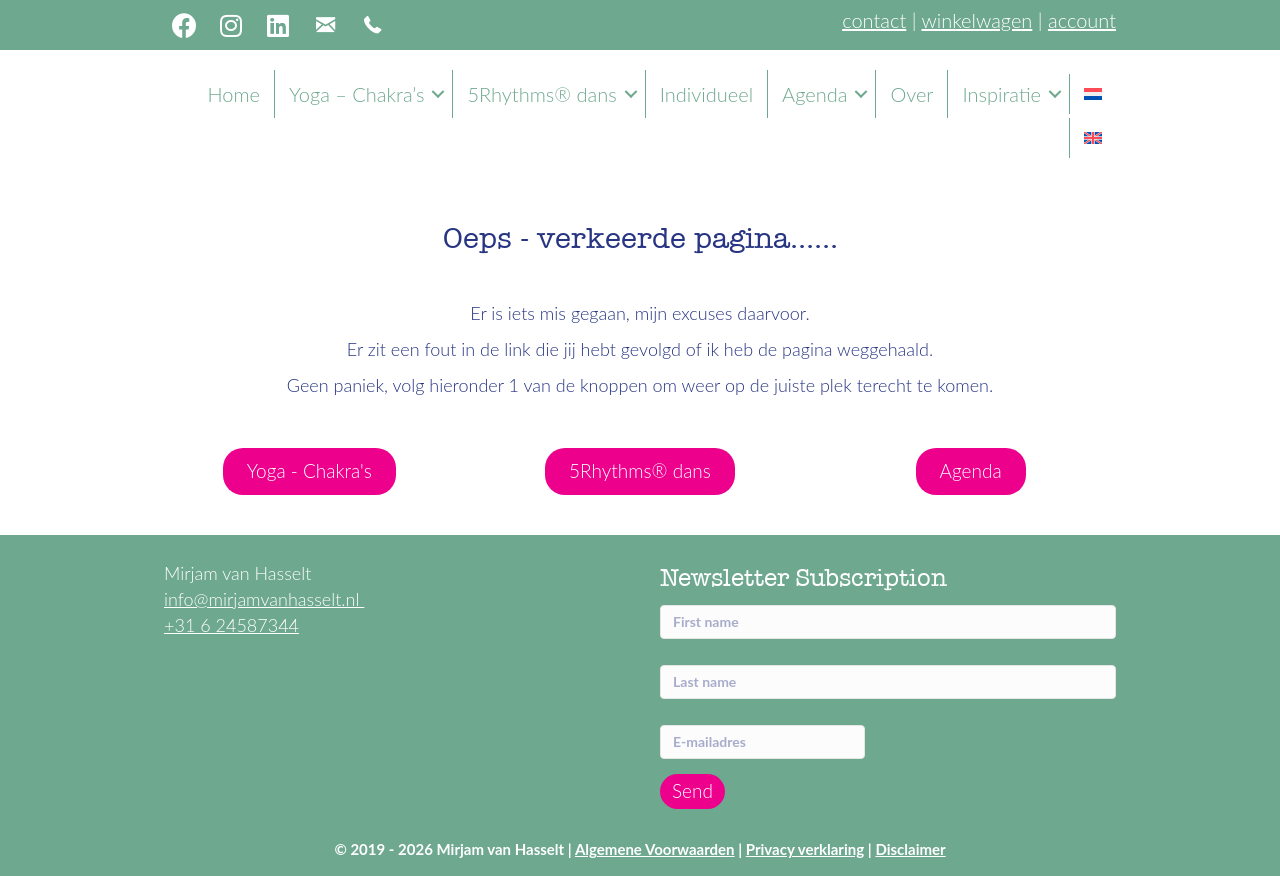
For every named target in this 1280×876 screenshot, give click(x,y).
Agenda (814, 94)
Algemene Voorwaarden (655, 849)
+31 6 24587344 (231, 625)
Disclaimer (910, 849)
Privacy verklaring (805, 849)
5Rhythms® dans (541, 94)
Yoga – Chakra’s (356, 94)
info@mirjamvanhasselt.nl (264, 599)
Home (234, 94)
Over (911, 94)
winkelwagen (976, 20)
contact (874, 20)
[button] (184, 25)
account (1082, 20)
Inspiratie (1001, 94)
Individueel (706, 94)
